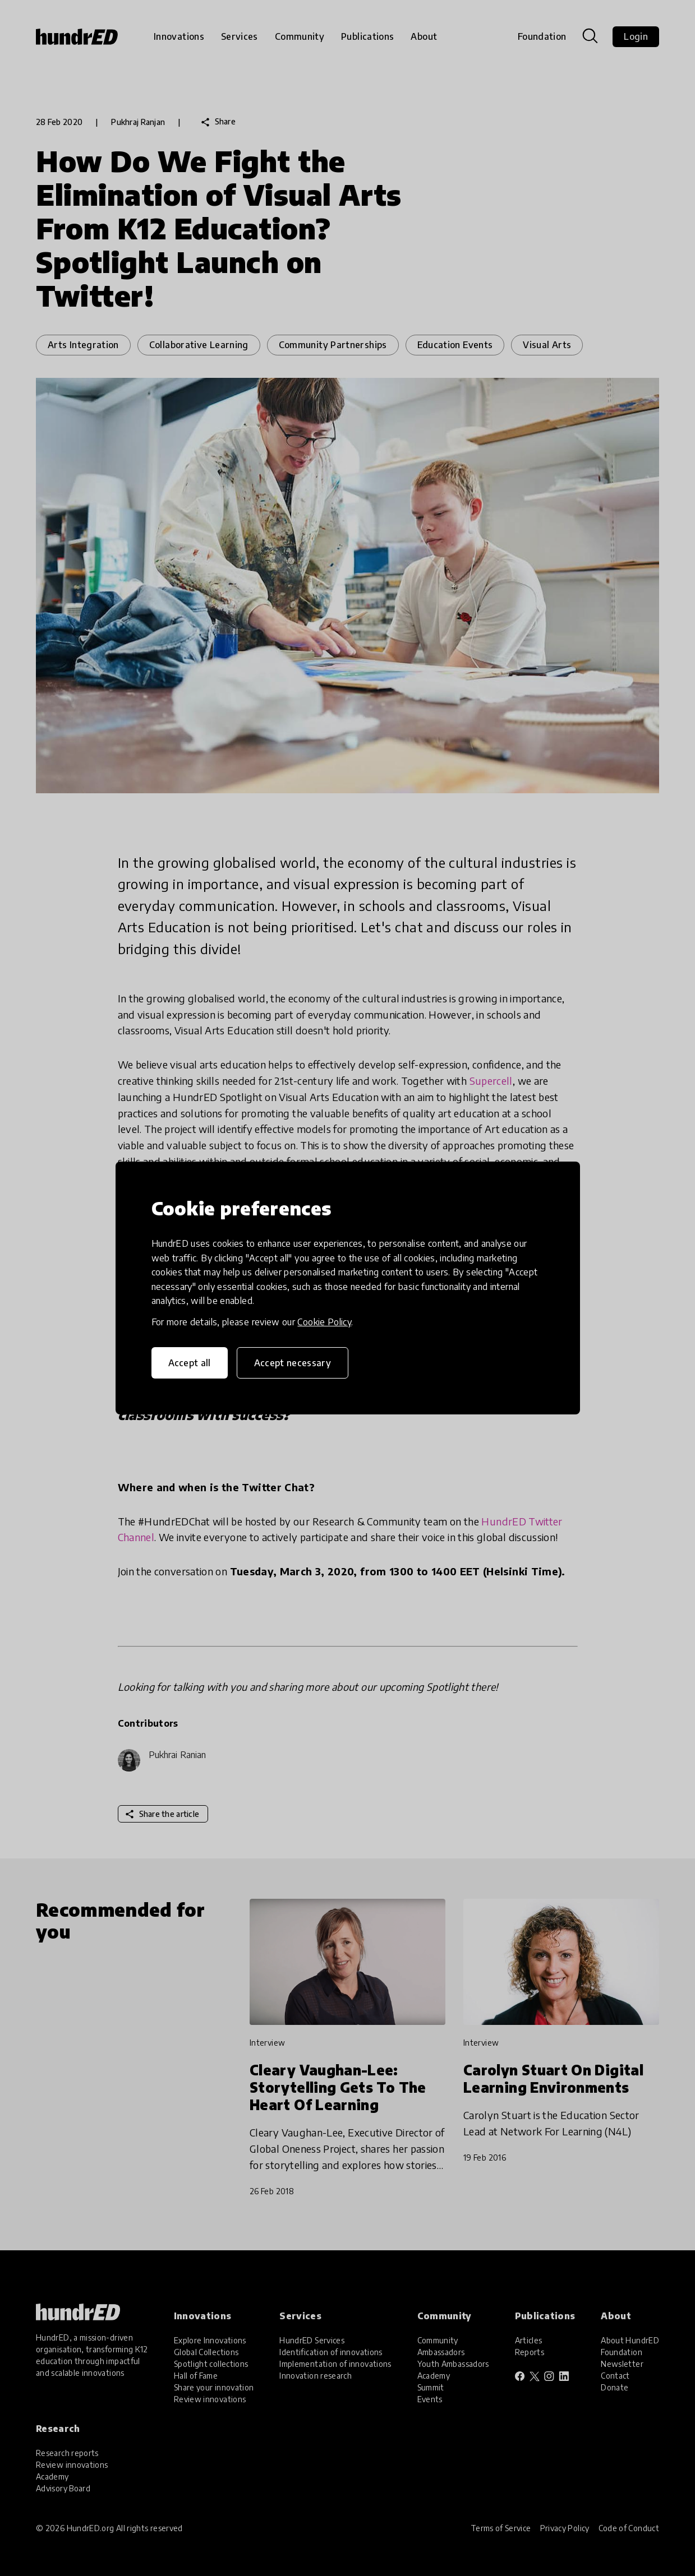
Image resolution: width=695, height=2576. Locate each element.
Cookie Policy (324, 1322)
